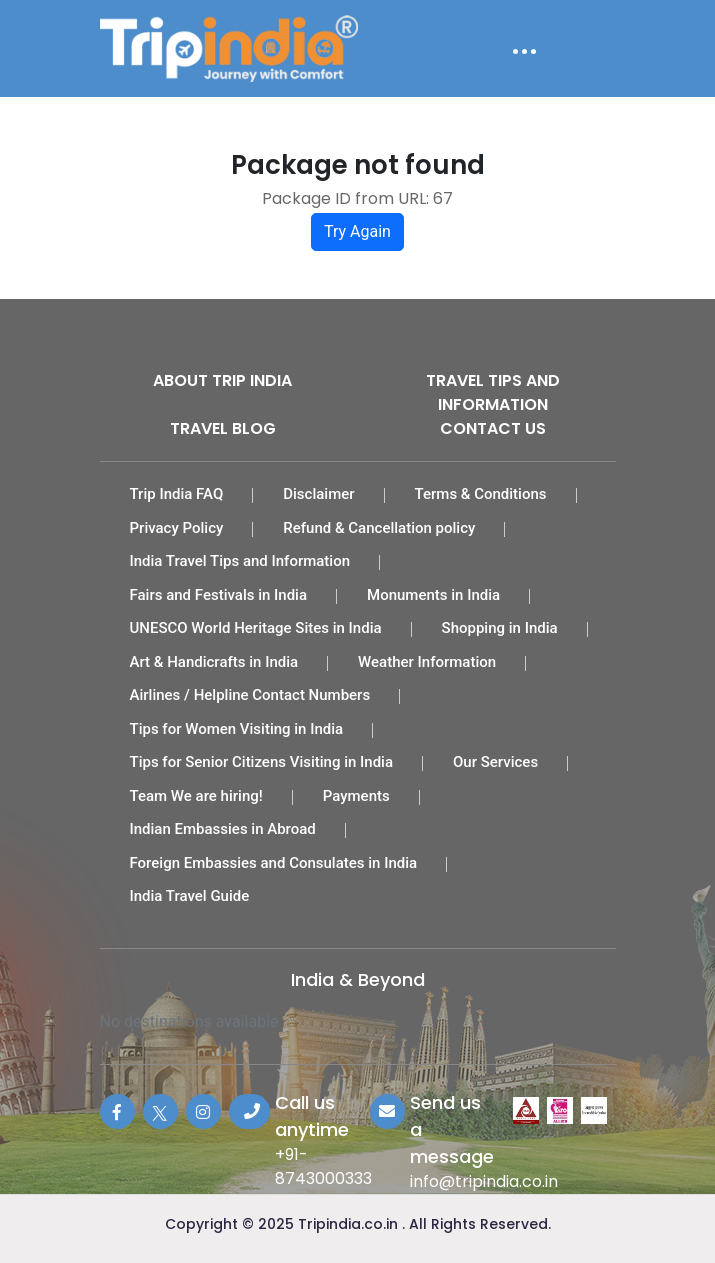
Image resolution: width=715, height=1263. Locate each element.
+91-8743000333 (323, 1166)
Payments (356, 796)
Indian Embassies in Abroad (223, 829)
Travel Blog (223, 428)
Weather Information (427, 662)
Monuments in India (433, 595)
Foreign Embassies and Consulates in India (274, 863)
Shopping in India (500, 628)
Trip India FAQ (177, 494)
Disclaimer (318, 494)
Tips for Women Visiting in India (237, 729)
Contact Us (493, 428)
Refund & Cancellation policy (379, 528)
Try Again (357, 231)
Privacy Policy (177, 528)
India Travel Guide (190, 896)
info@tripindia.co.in (484, 1181)
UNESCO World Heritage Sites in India (256, 628)
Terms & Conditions (481, 494)
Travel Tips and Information (493, 392)
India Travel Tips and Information (240, 561)
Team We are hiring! (196, 796)
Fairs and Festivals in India (219, 595)
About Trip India (222, 380)
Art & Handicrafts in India (214, 662)
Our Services (495, 762)
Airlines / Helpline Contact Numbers (250, 695)
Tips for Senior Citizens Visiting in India (262, 762)
